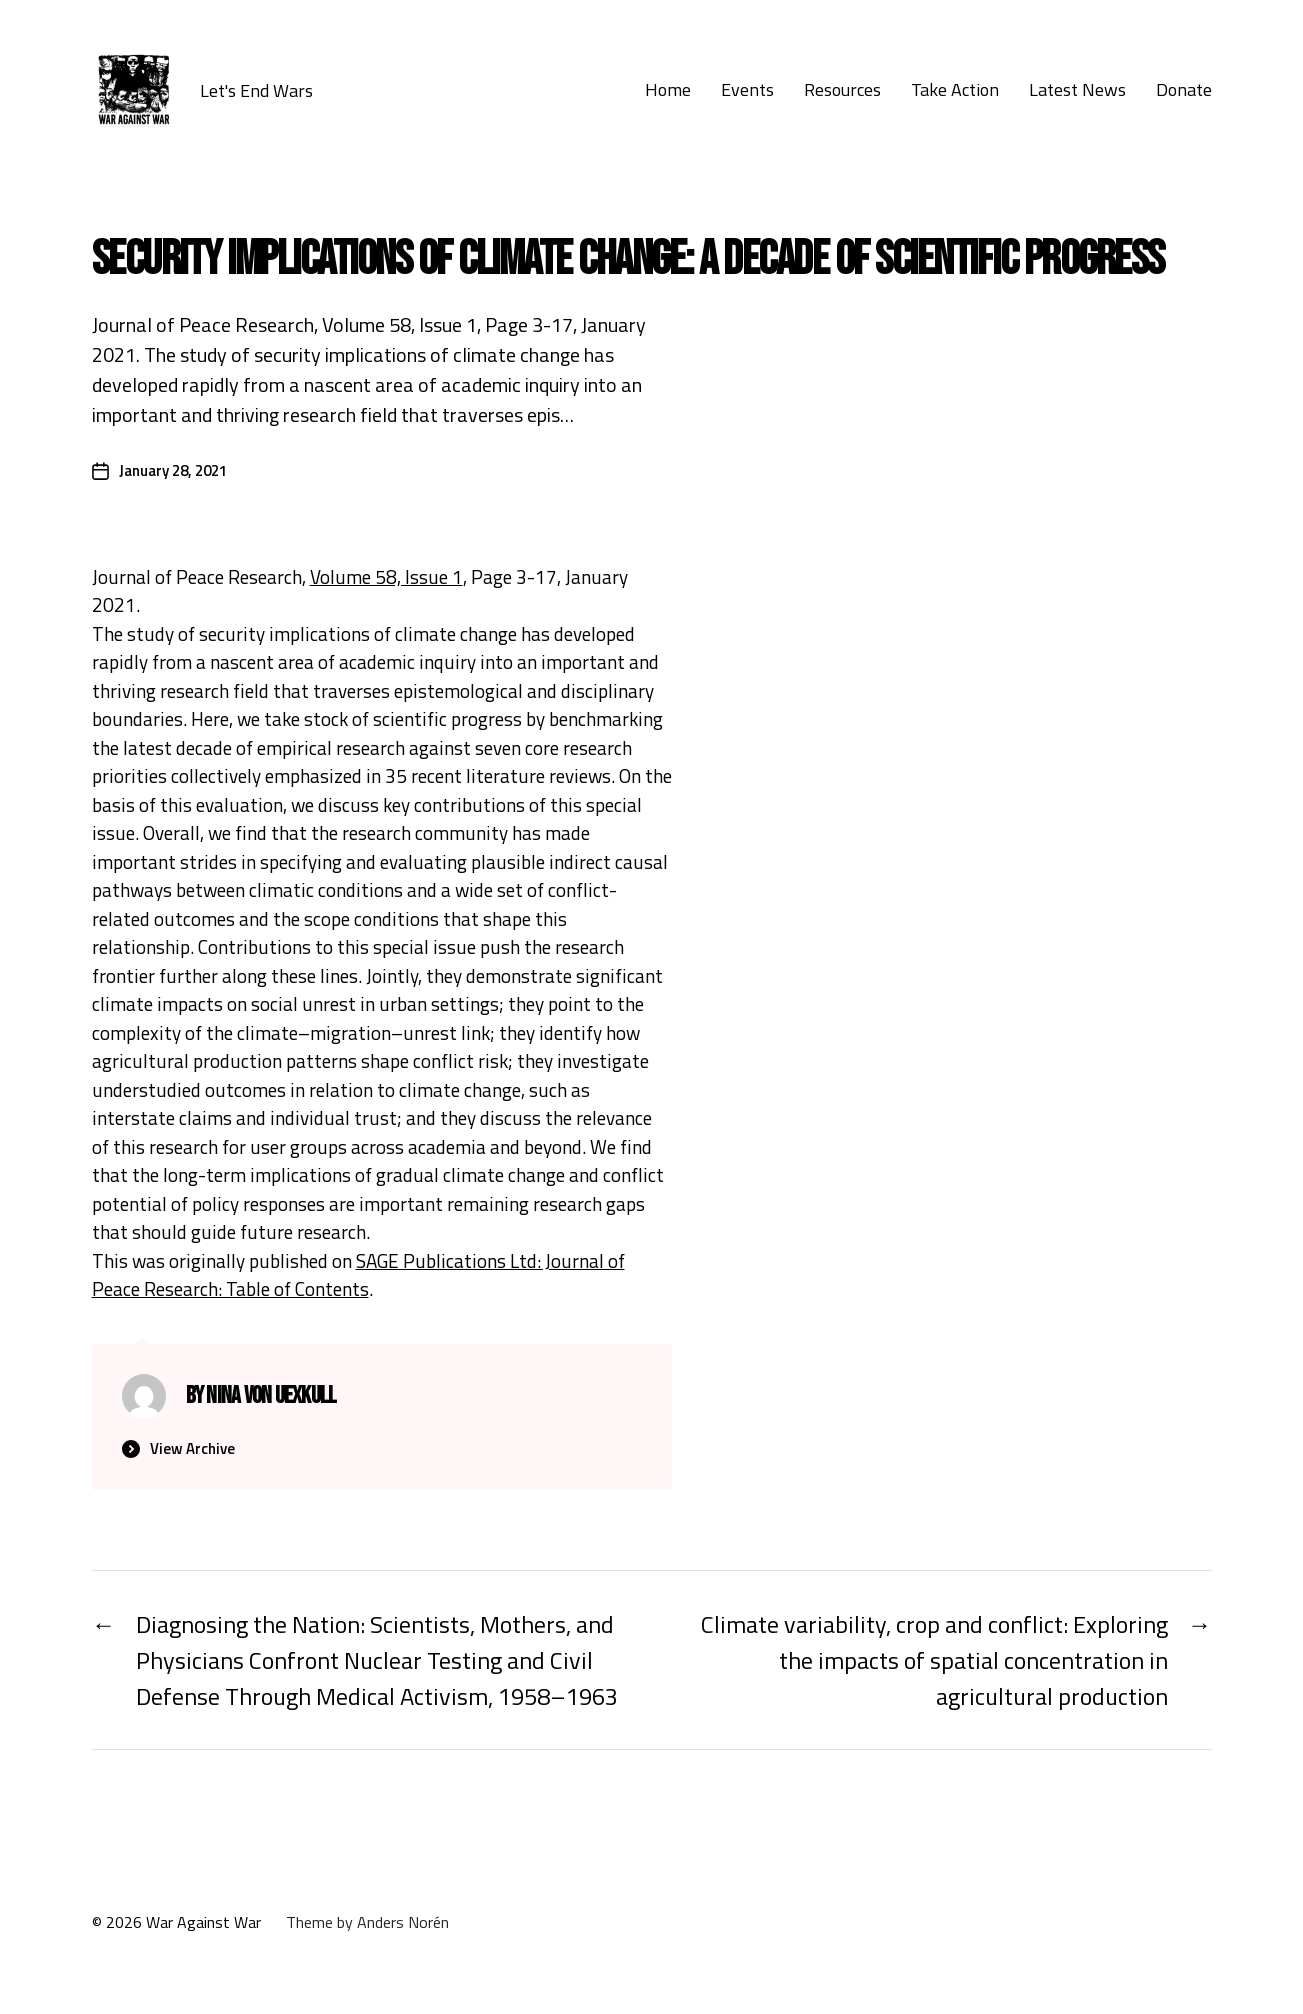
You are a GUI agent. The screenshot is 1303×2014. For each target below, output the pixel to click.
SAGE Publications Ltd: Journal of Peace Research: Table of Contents (358, 1275)
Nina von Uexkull (271, 1395)
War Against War (203, 1922)
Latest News (1077, 90)
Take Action (955, 90)
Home (668, 90)
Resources (842, 90)
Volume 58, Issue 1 (386, 576)
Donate (1184, 90)
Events (747, 90)
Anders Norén (403, 1922)
